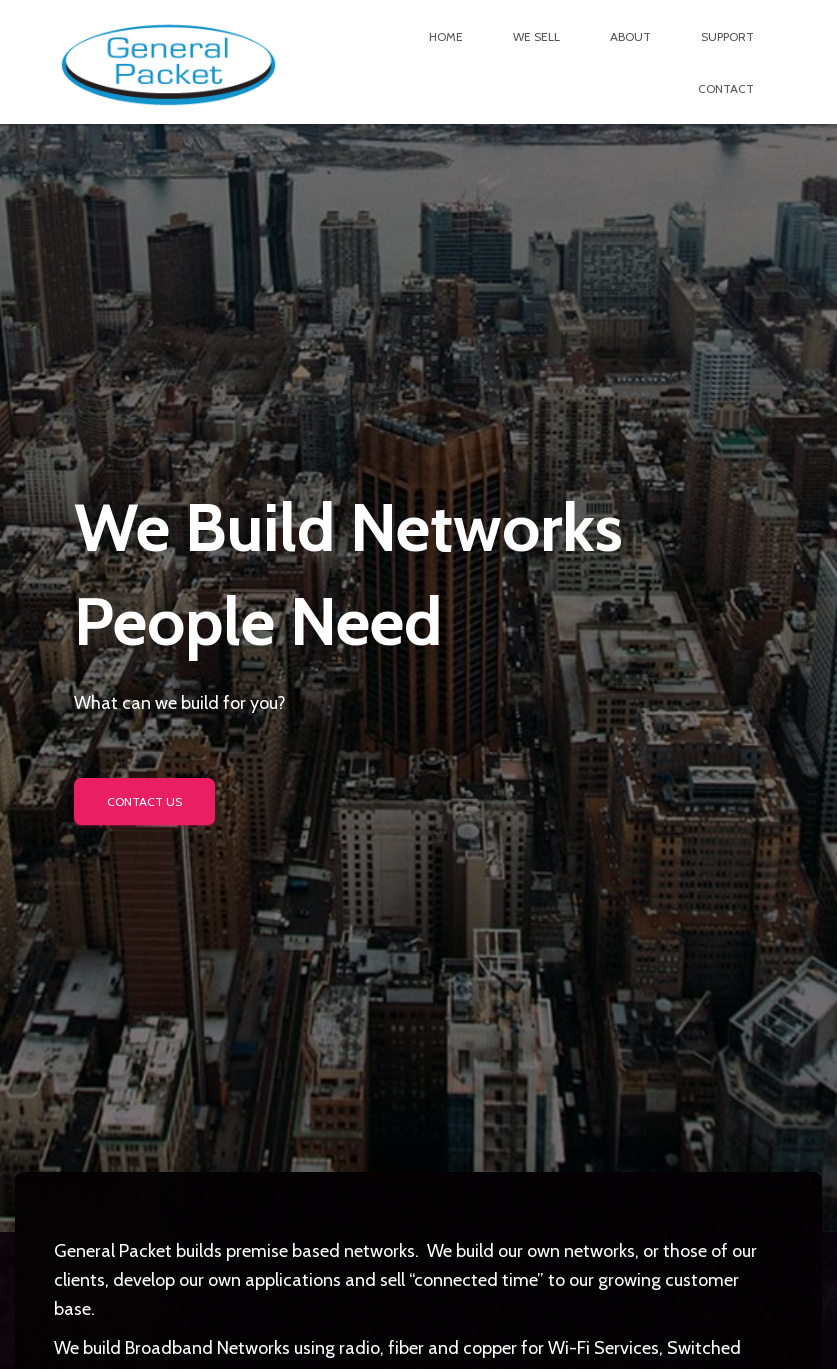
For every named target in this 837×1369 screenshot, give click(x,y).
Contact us (144, 801)
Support (727, 36)
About (630, 36)
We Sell (536, 36)
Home (446, 36)
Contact (726, 88)
